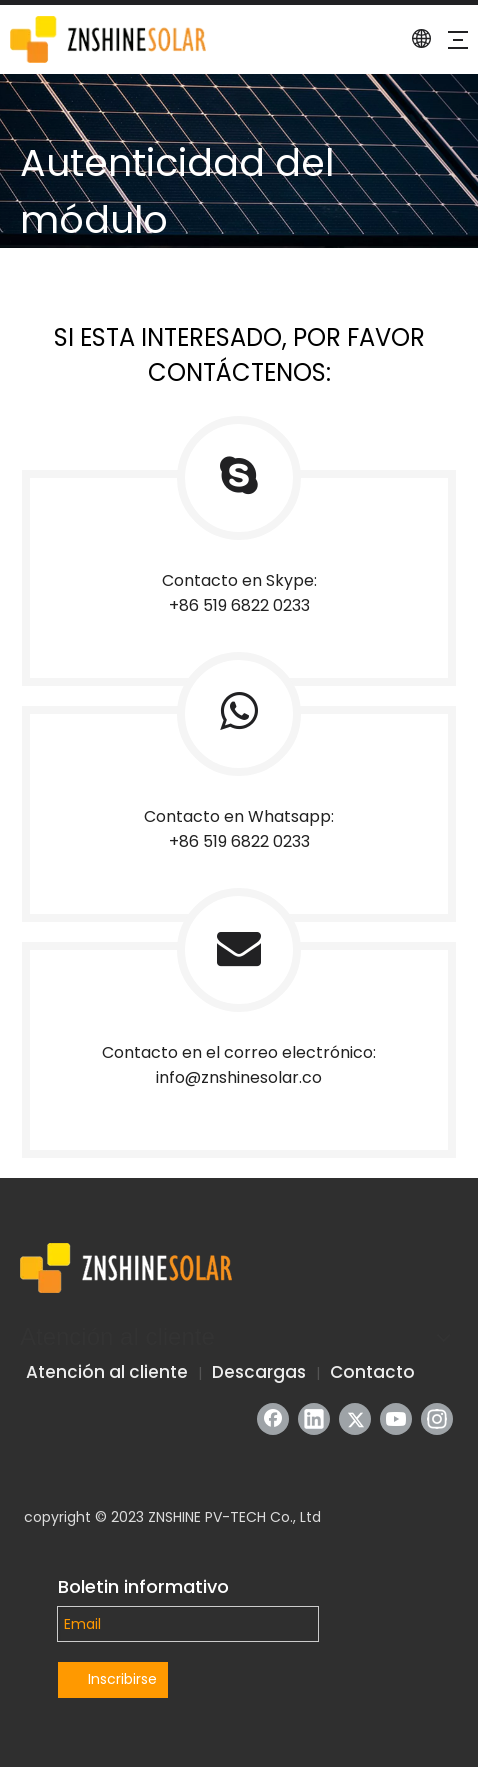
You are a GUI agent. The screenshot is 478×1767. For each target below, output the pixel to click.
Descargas (259, 1372)
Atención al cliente (107, 1372)
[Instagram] (437, 1419)
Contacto (372, 1372)
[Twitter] (355, 1419)
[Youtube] (396, 1419)
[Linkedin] (314, 1419)
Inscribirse (122, 1679)
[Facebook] (273, 1419)
